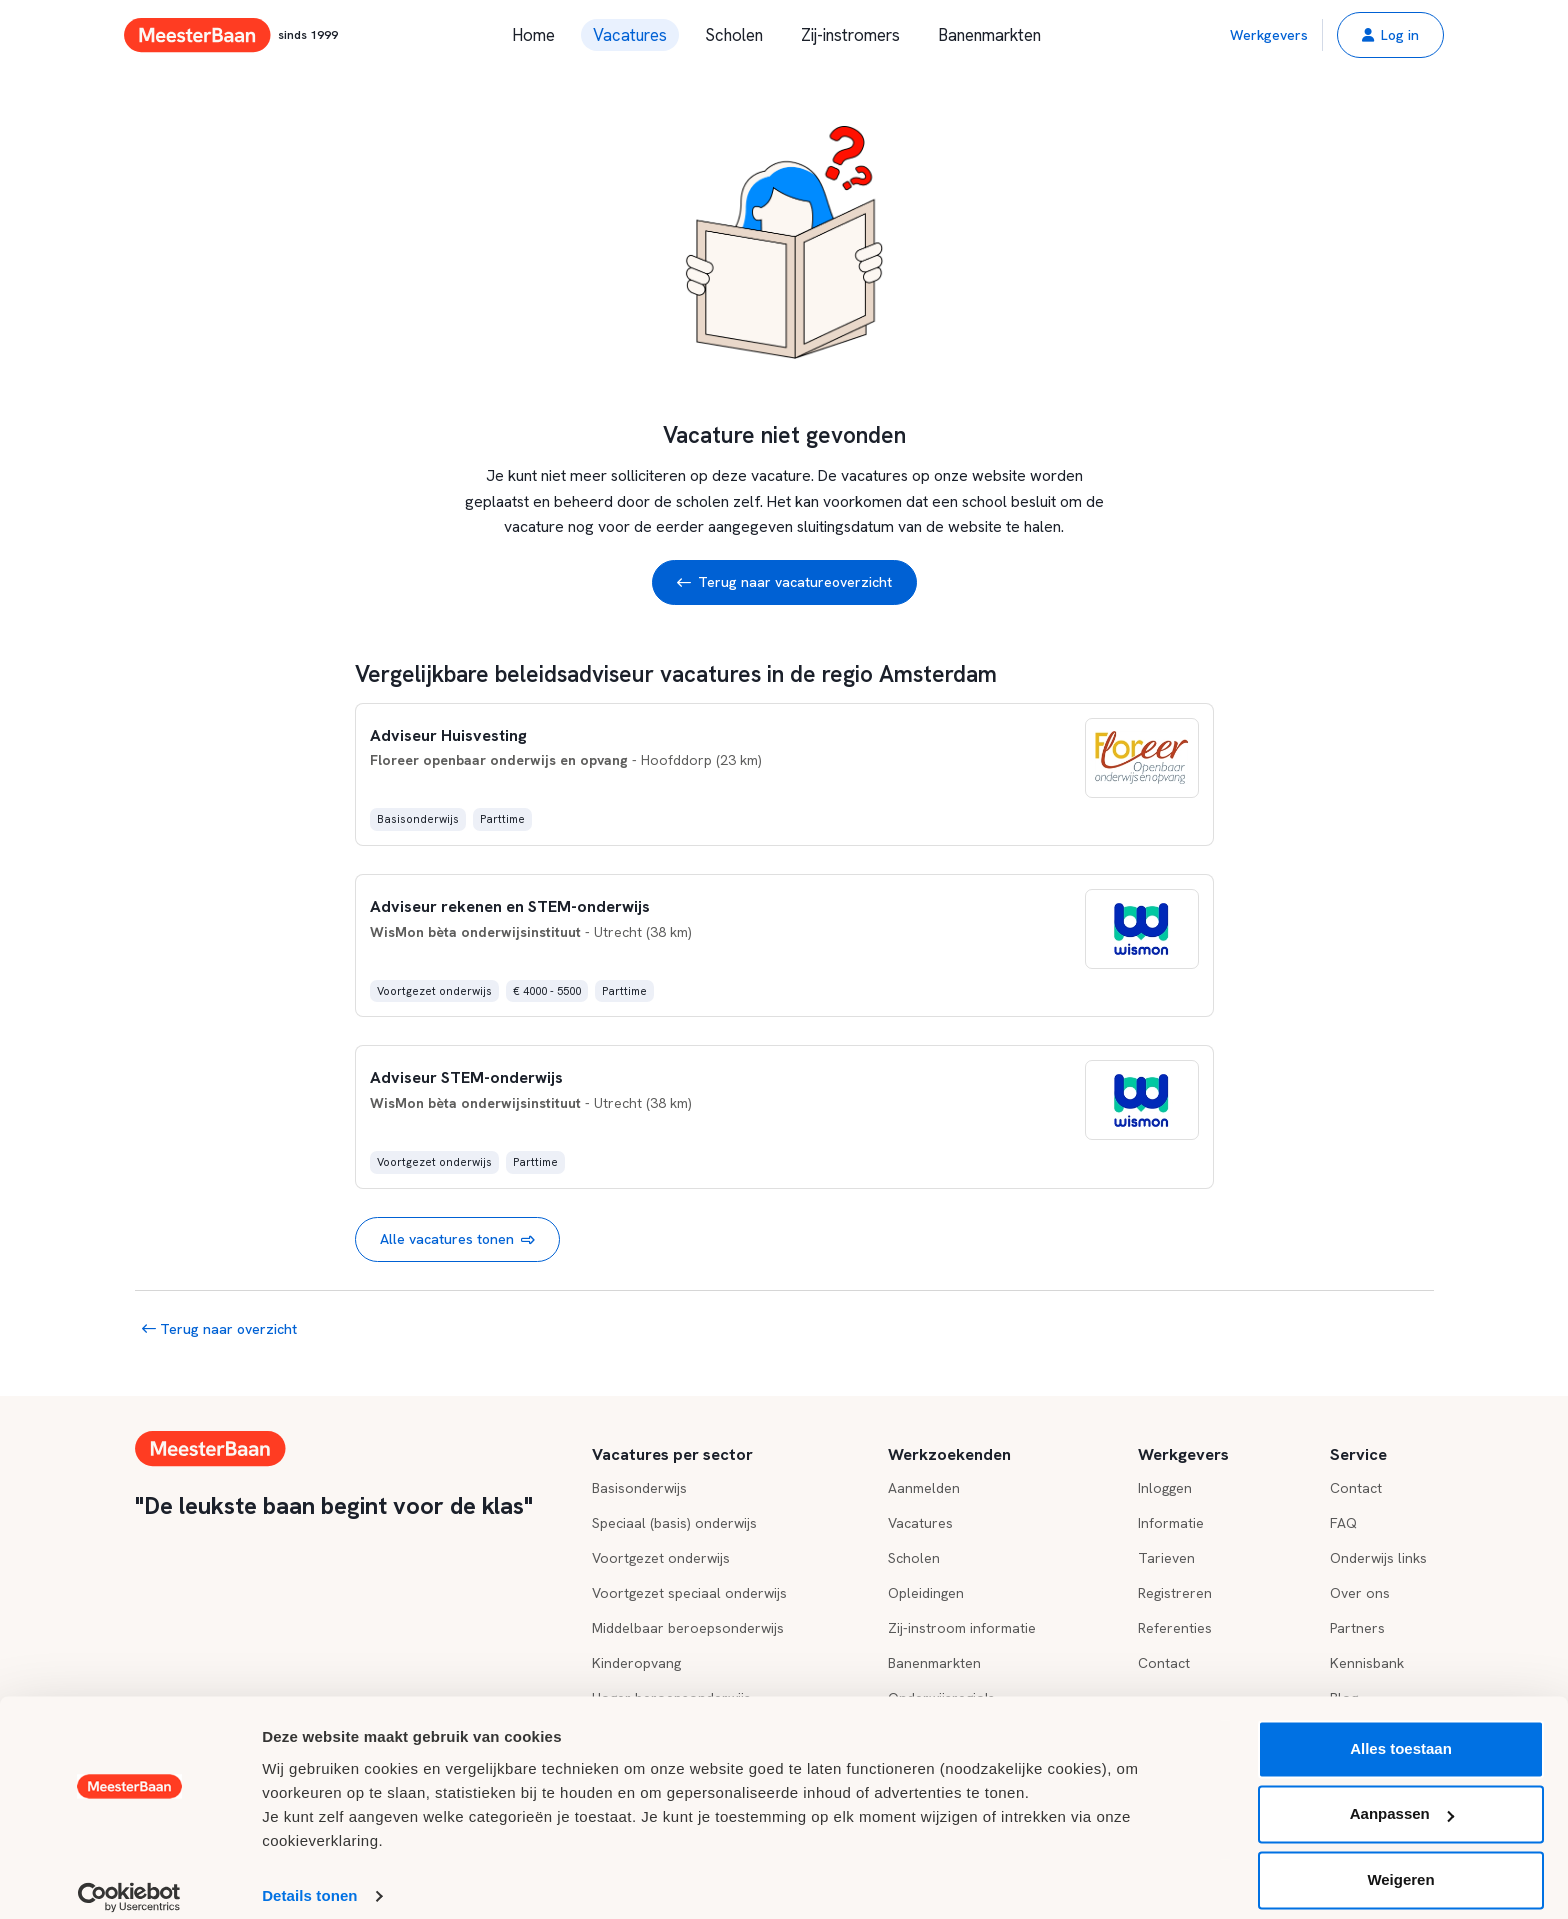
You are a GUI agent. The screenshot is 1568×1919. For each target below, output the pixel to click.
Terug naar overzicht (219, 1329)
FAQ (1343, 1523)
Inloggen (1165, 1488)
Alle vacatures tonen (457, 1239)
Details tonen (309, 1879)
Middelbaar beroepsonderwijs (688, 1628)
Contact (1164, 1663)
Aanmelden (924, 1488)
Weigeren (1400, 1863)
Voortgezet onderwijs (661, 1558)
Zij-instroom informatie (962, 1628)
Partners (1357, 1628)
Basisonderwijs (639, 1488)
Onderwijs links (1378, 1558)
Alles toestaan (1401, 1732)
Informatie (1171, 1523)
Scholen (734, 35)
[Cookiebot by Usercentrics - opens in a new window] (129, 1880)
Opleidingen (926, 1593)
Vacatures (630, 35)
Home (533, 35)
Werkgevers (1269, 35)
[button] (1390, 35)
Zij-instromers (850, 35)
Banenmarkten (989, 35)
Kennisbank (1367, 1663)
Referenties (1175, 1628)
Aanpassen (1402, 1797)
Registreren (1175, 1593)
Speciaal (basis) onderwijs (674, 1523)
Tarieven (1166, 1558)
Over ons (1360, 1593)
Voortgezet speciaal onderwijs (689, 1593)
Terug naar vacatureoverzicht (784, 582)
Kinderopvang (636, 1663)
